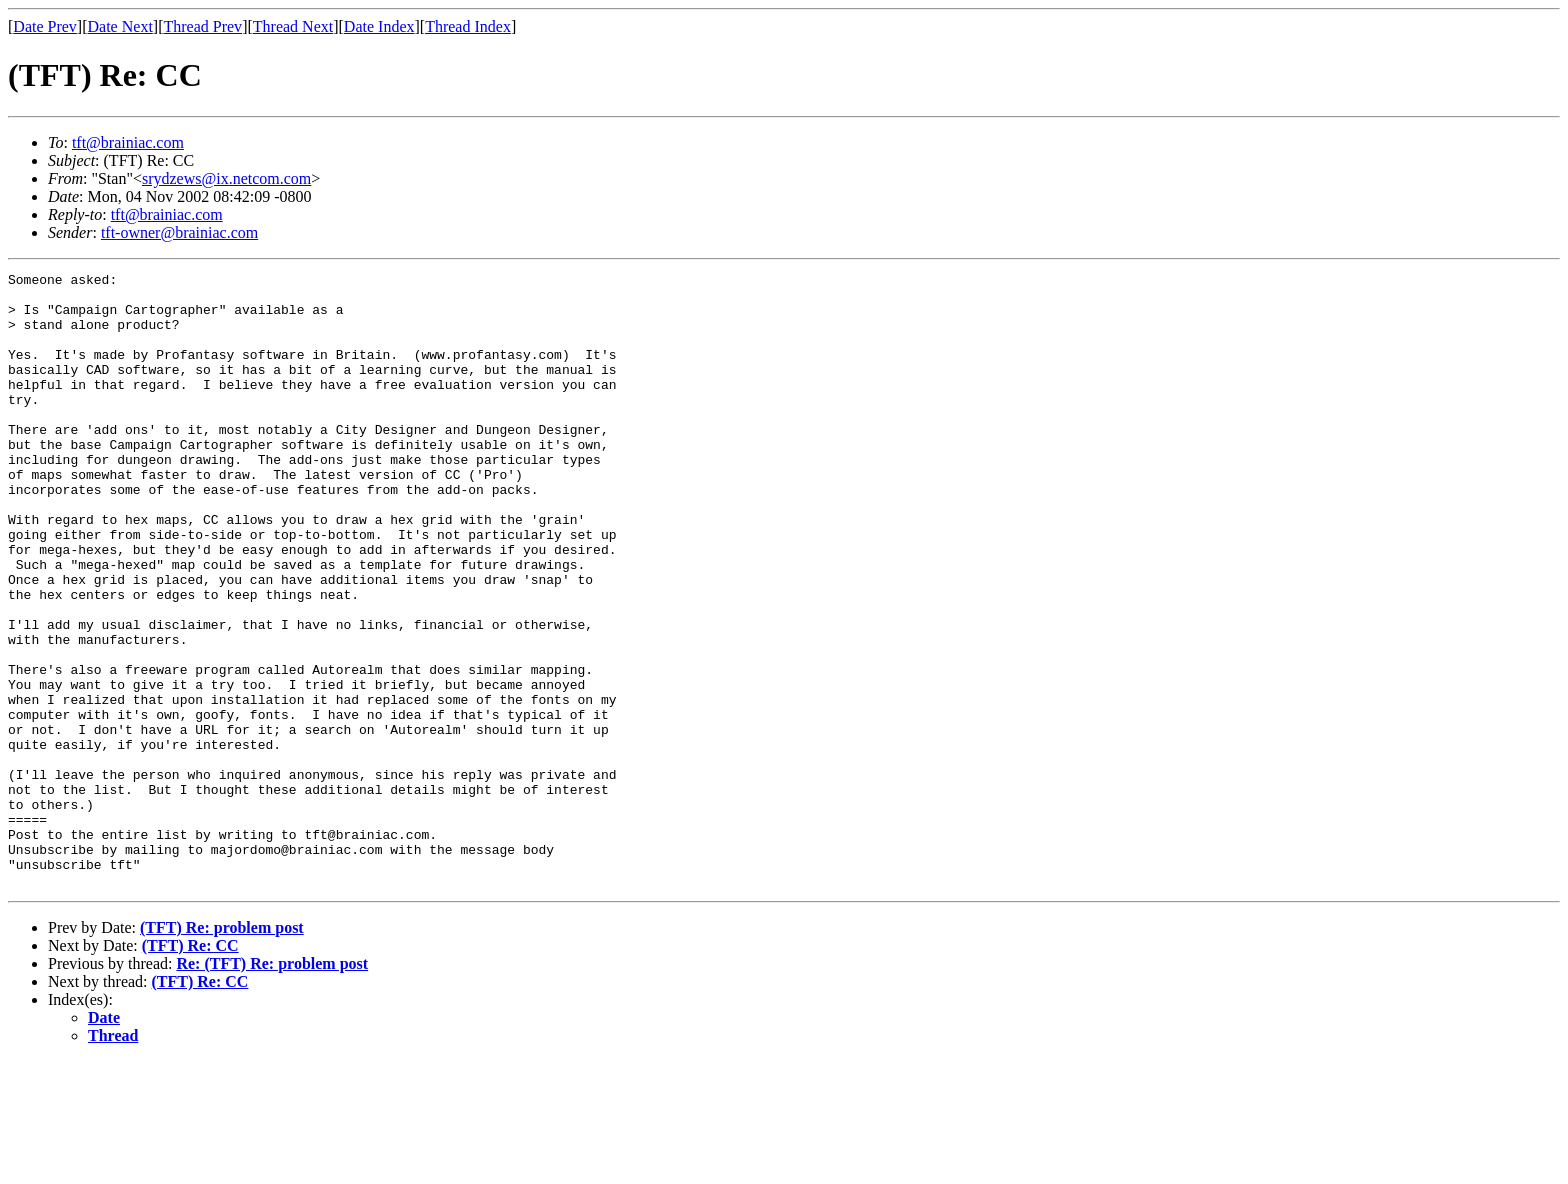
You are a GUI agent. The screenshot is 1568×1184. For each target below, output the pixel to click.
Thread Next (293, 26)
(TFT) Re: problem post (222, 1050)
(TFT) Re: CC (190, 1068)
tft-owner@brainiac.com (179, 232)
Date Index (379, 26)
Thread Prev (202, 26)
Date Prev (45, 26)
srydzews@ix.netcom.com (226, 178)
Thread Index (468, 26)
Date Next (120, 26)
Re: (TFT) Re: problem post (272, 1086)
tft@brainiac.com (128, 142)
